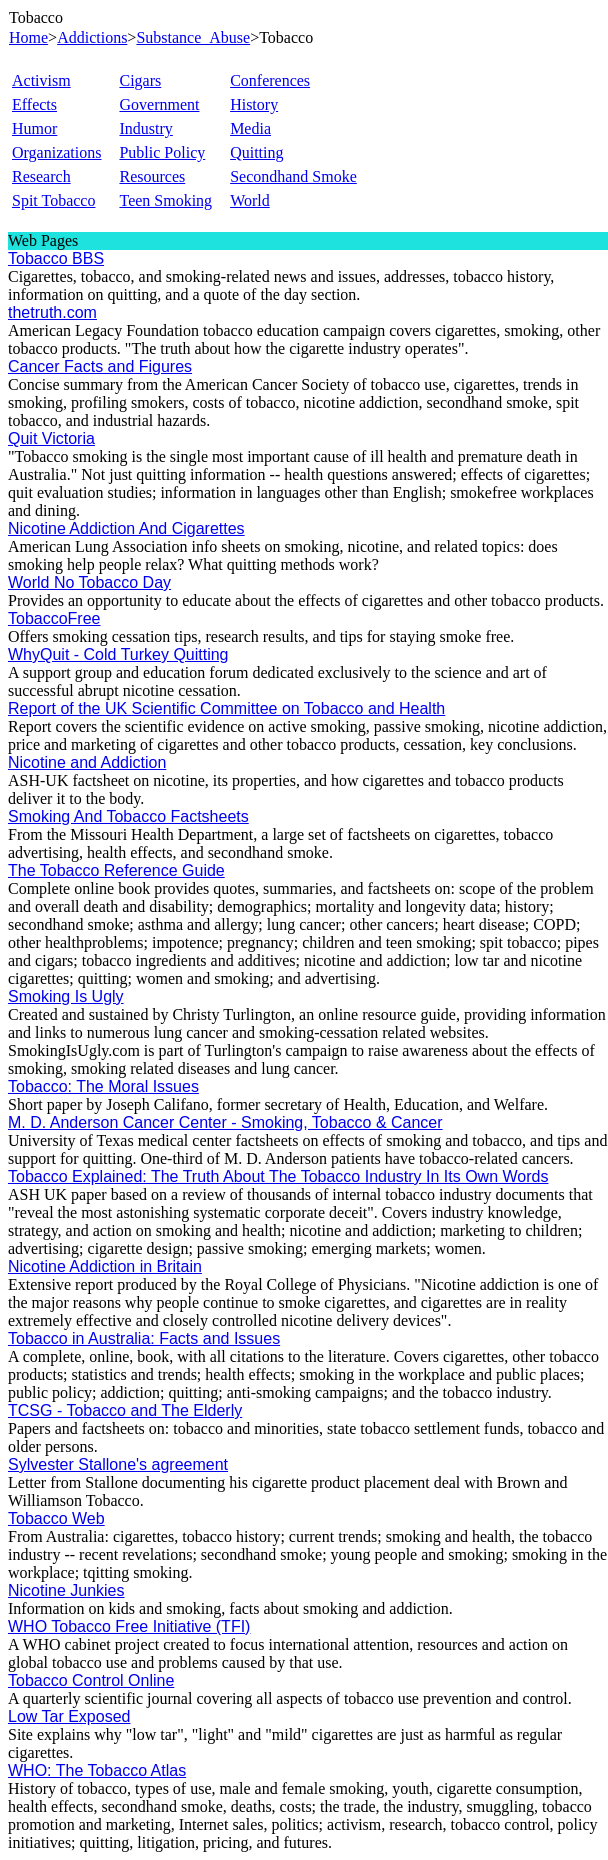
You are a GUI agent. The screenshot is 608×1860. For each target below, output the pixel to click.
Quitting (256, 152)
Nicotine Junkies (66, 1590)
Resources (152, 176)
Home (28, 37)
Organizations (56, 152)
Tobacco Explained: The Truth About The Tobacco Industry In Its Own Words (278, 1176)
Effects (34, 104)
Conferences (270, 80)
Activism (41, 80)
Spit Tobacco (53, 200)
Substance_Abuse (193, 37)
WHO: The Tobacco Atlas (97, 1770)
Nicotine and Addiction (87, 762)
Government (159, 104)
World (250, 200)
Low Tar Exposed (69, 1716)
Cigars (140, 80)
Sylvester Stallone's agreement (118, 1464)
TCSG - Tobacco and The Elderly (125, 1410)
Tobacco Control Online (91, 1680)
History (254, 104)
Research (41, 176)
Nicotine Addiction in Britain (105, 1266)
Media (250, 128)
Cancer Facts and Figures (100, 366)
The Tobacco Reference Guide (116, 870)
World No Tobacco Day (89, 582)
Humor (34, 128)
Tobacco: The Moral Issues (103, 1086)
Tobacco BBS (56, 258)
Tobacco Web (56, 1518)
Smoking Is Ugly (66, 996)
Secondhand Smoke (293, 176)
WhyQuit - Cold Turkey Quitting (118, 654)
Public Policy (162, 152)
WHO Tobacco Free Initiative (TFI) (129, 1626)
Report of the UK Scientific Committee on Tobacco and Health (226, 708)
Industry (145, 128)
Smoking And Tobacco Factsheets (128, 816)
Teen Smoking (165, 200)
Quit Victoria (51, 438)
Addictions (92, 37)
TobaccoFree (54, 618)
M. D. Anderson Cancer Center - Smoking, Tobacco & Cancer (225, 1122)
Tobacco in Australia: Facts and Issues (144, 1338)
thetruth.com (52, 312)
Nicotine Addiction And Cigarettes (126, 528)
